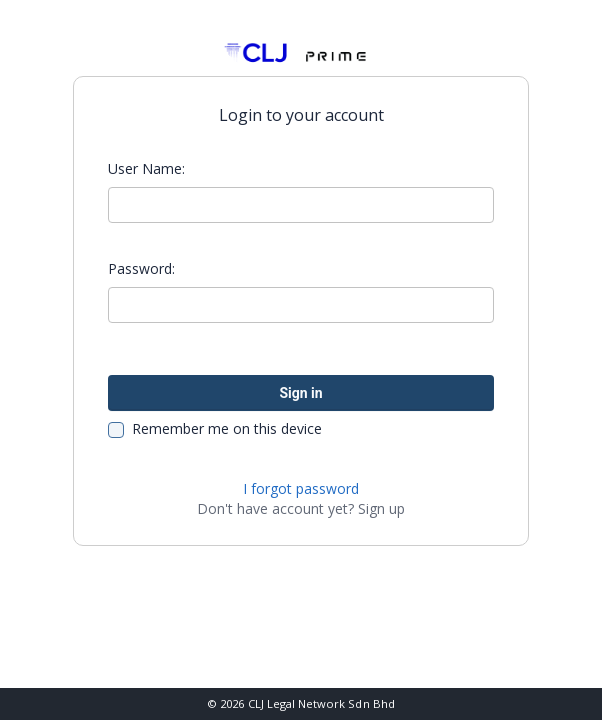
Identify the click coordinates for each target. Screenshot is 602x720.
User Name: (146, 168)
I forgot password (301, 488)
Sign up (381, 508)
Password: (141, 268)
